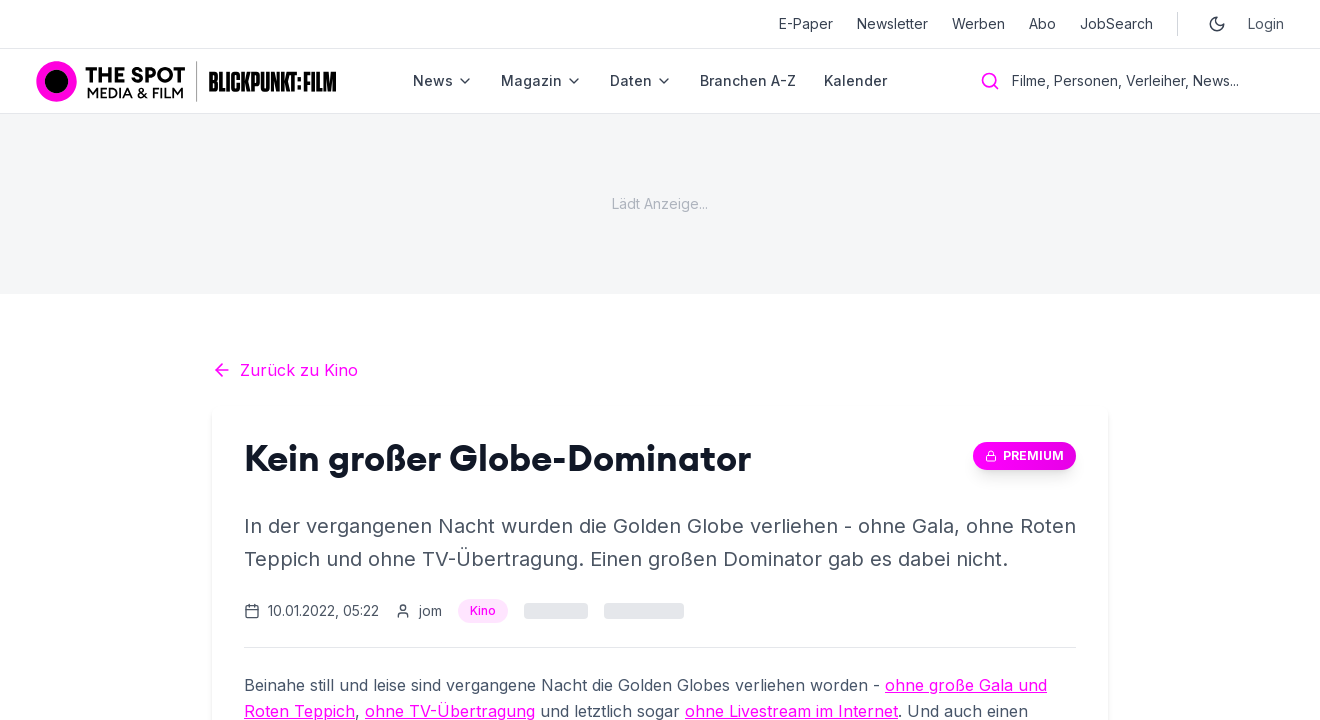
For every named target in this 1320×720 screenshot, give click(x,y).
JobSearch (1116, 23)
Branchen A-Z (748, 80)
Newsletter (892, 23)
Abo (1042, 23)
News (443, 80)
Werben (978, 23)
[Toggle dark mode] (1217, 24)
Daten (641, 80)
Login (1266, 23)
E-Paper (806, 23)
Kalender (855, 80)
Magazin (541, 80)
